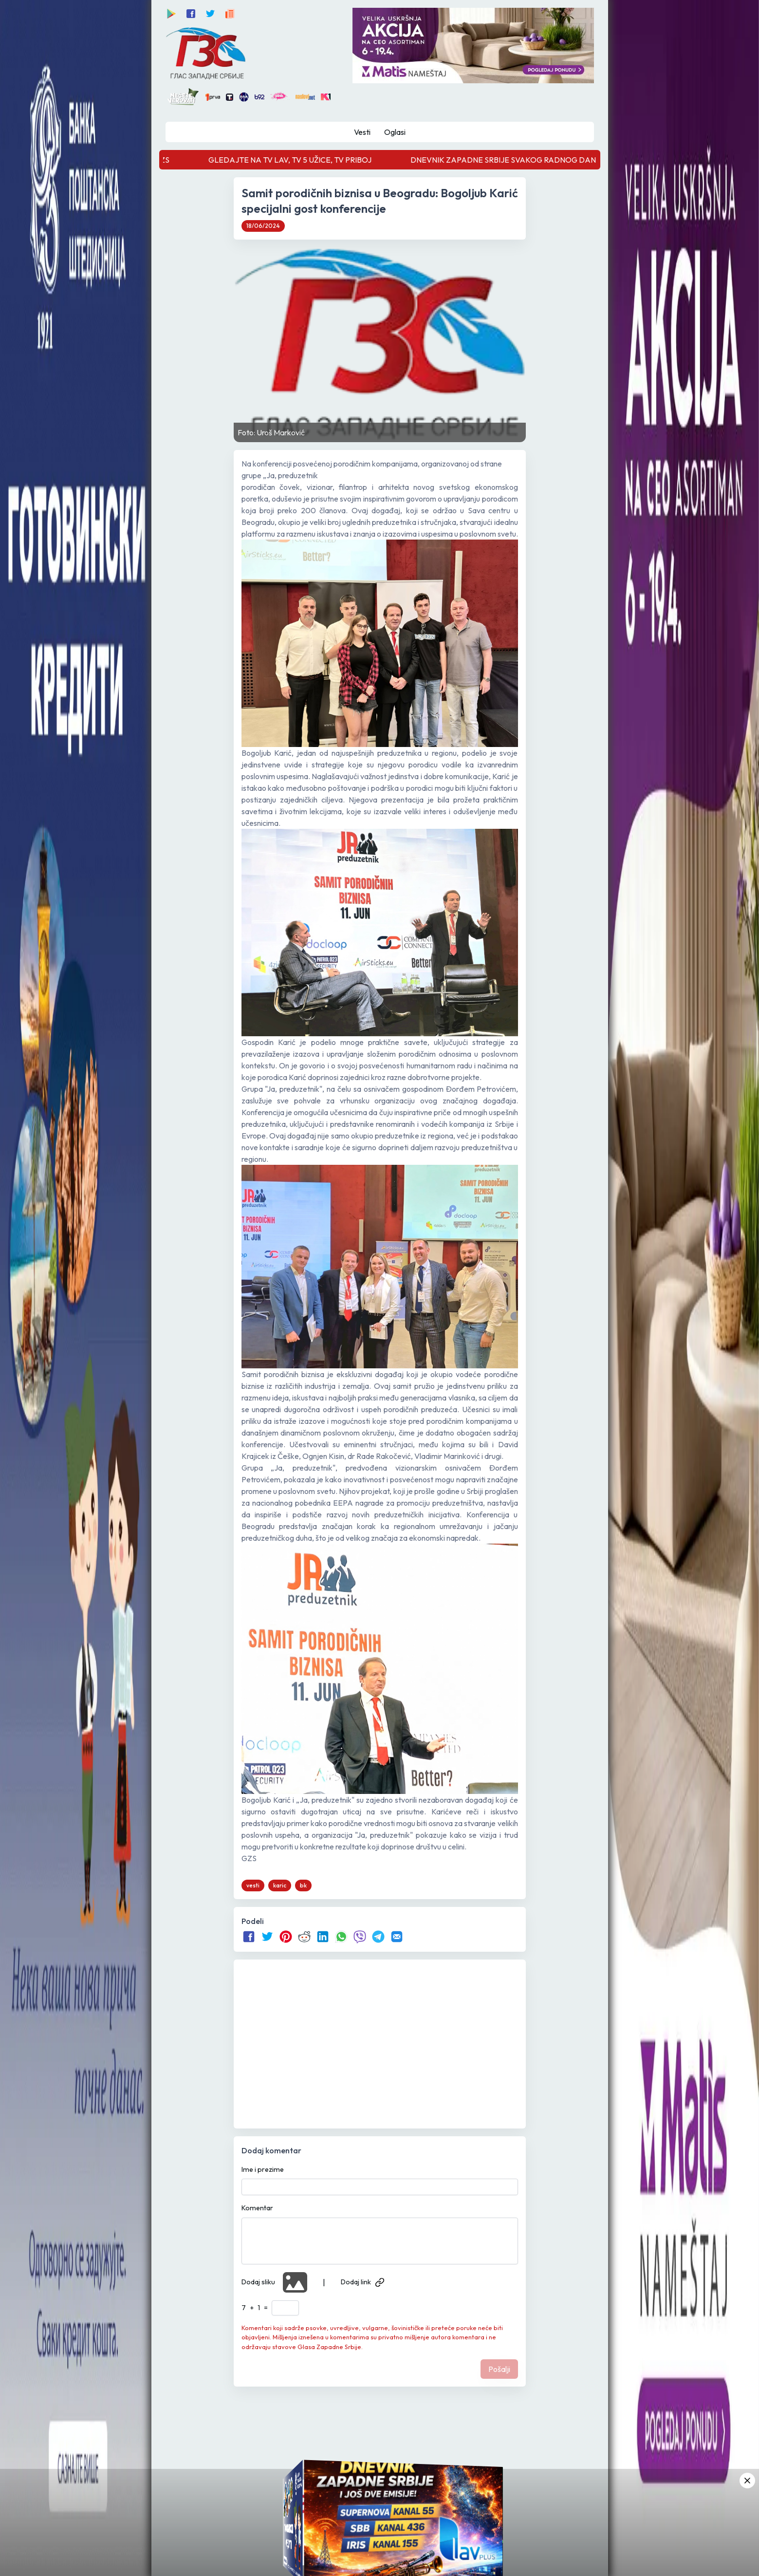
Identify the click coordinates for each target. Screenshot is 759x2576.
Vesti (362, 132)
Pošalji (499, 2369)
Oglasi (395, 132)
